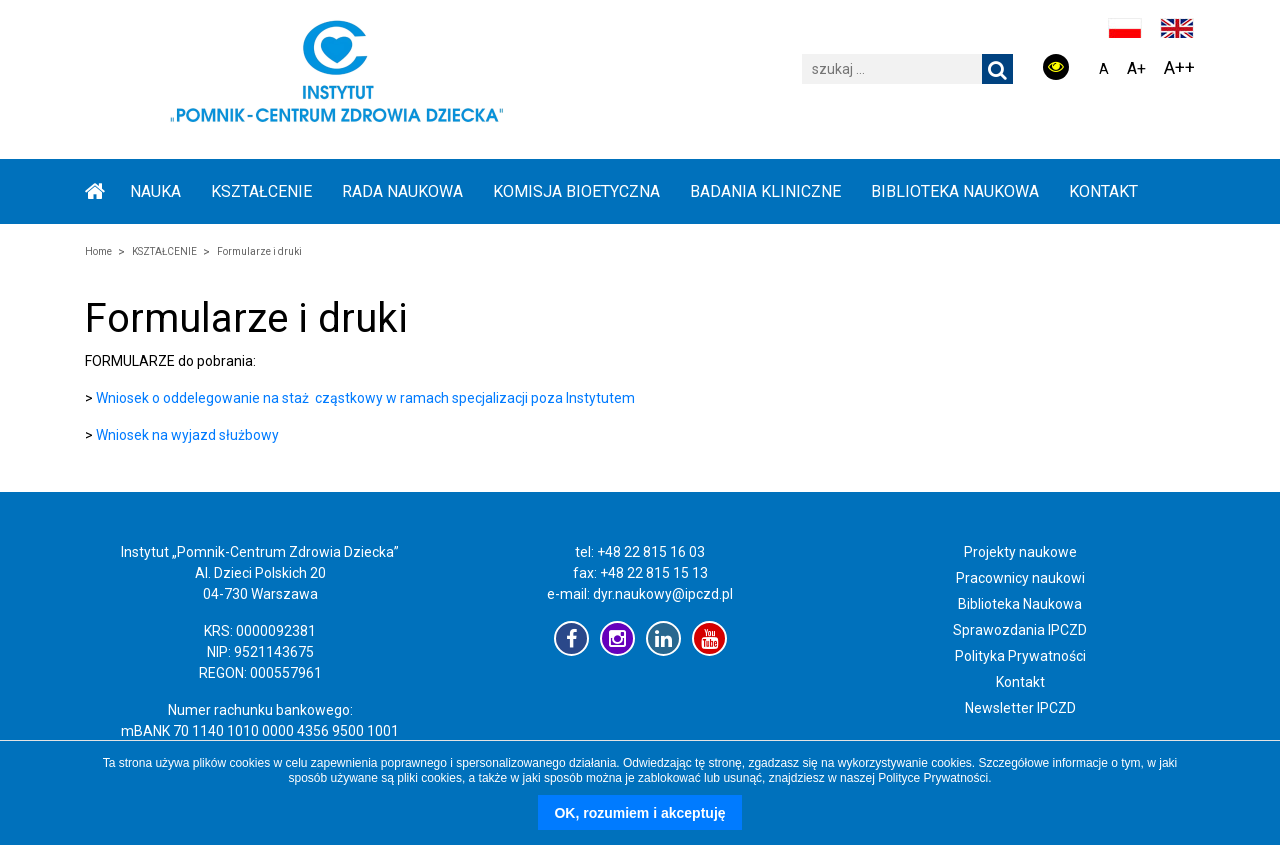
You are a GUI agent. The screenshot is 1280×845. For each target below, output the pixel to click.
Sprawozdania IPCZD (1020, 630)
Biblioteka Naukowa (1020, 604)
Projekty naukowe (1020, 552)
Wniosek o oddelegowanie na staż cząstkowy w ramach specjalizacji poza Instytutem (365, 398)
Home (98, 251)
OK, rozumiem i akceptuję (639, 813)
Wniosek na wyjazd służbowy (187, 435)
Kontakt (1103, 191)
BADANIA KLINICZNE (765, 191)
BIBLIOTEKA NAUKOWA (955, 191)
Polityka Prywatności (1020, 656)
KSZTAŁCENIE (261, 191)
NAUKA (155, 191)
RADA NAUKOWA (402, 191)
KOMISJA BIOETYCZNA (576, 191)
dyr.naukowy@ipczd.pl (663, 594)
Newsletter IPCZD (1020, 708)
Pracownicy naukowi (1020, 578)
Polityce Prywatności (933, 778)
